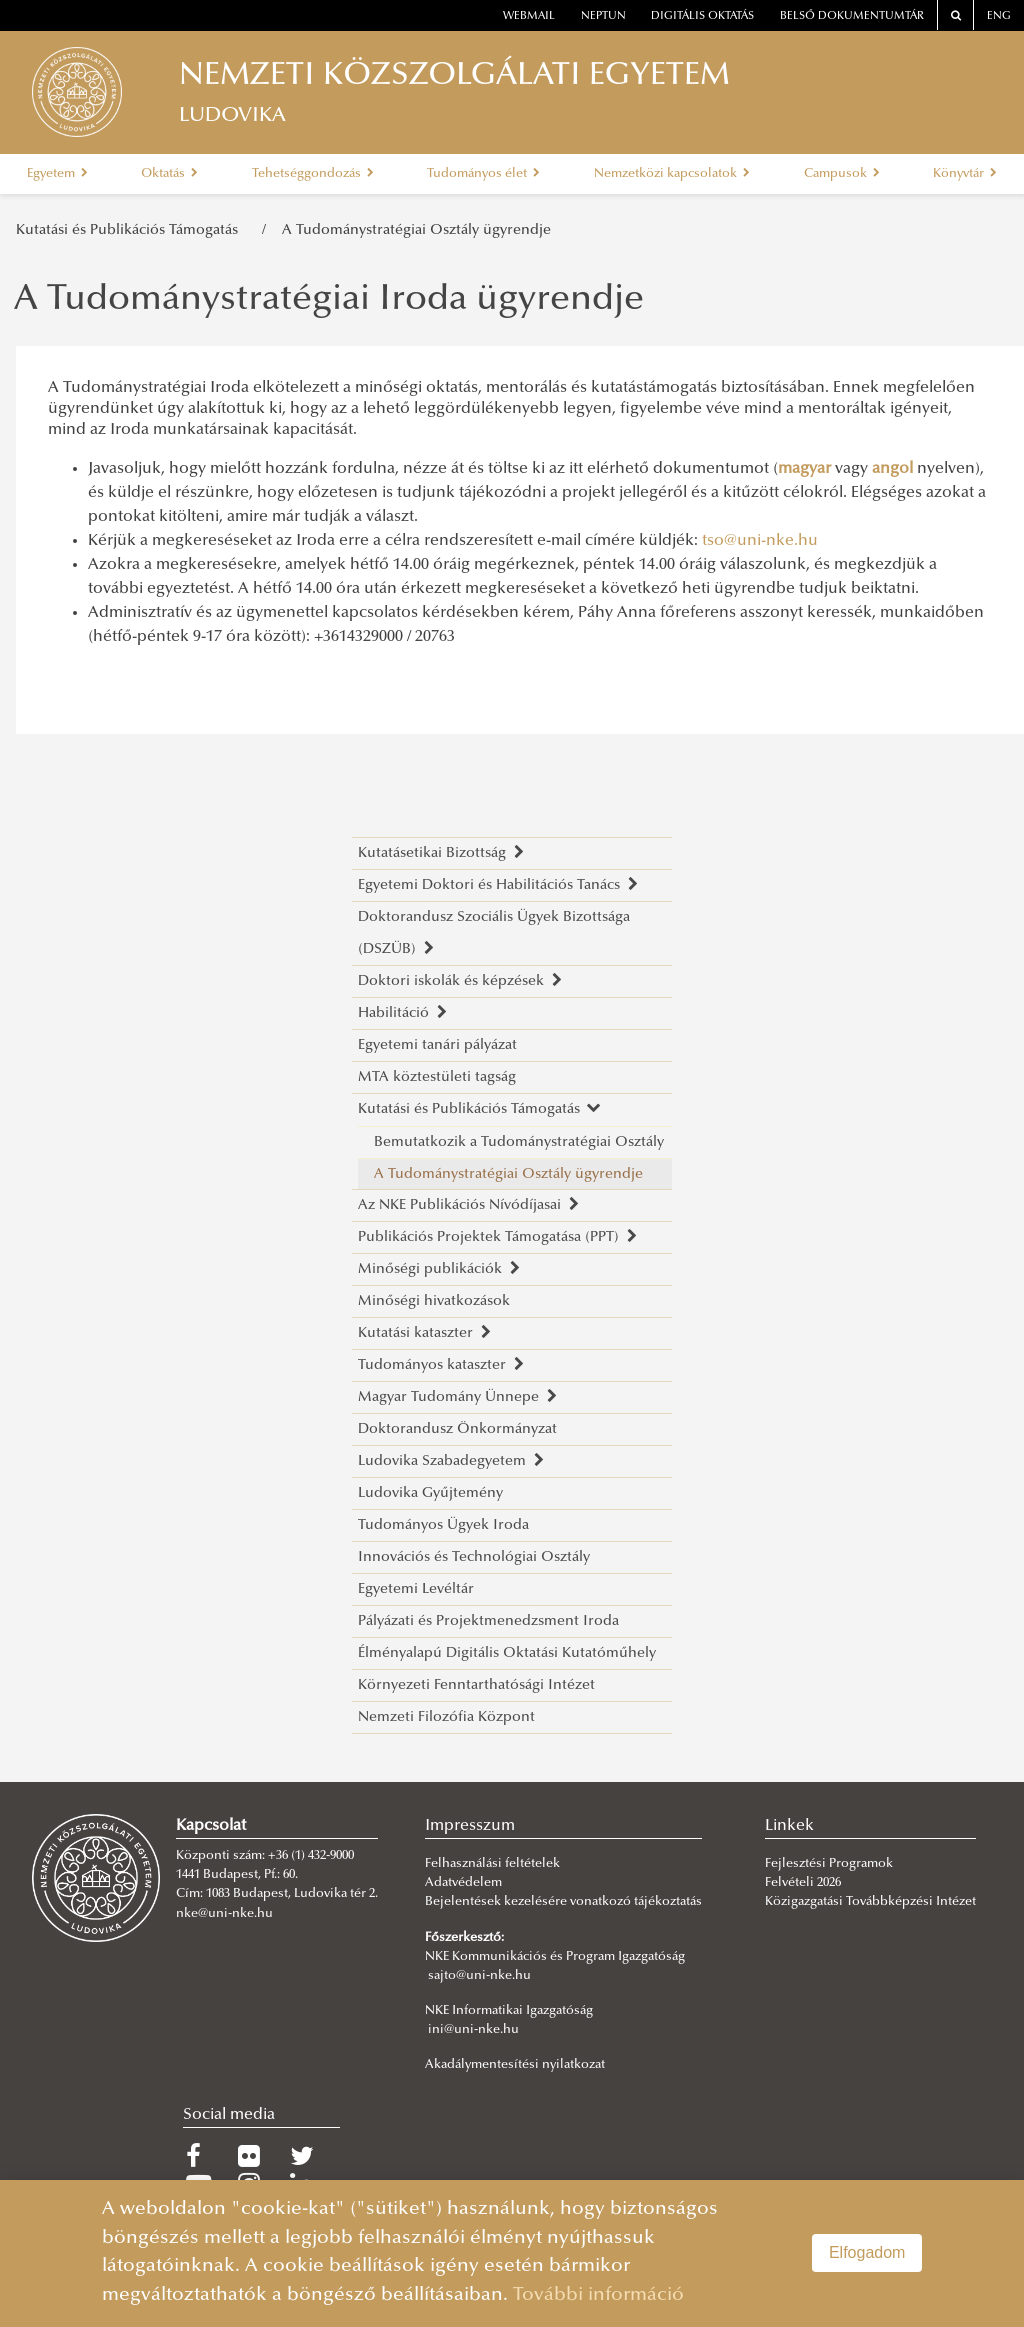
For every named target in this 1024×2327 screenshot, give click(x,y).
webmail (529, 16)
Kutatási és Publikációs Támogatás (131, 230)
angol (892, 469)
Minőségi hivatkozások (434, 1301)
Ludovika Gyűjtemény (430, 1493)
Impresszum (470, 1826)
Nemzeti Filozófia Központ (446, 1717)
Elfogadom (867, 2252)
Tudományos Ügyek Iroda (443, 1525)
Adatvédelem (463, 1883)
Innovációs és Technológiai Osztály (474, 1557)
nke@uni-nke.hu (224, 1914)
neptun (603, 16)
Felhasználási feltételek (492, 1864)
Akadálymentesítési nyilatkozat (515, 2065)
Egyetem (57, 174)
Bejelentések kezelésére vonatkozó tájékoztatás (563, 1902)
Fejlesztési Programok (829, 1864)
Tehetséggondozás (313, 174)
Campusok (842, 174)
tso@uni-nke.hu (760, 541)
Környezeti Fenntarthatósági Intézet (476, 1685)
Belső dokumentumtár (852, 16)
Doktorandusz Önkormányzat (457, 1429)
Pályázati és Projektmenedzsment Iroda (488, 1621)
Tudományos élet (483, 174)
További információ (598, 2295)
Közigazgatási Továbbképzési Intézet (870, 1902)
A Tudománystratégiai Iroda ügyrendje (329, 301)
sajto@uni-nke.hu (479, 1976)
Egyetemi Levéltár (416, 1589)
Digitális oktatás (702, 16)
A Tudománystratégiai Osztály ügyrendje (416, 230)
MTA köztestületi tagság (437, 1077)
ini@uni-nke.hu (473, 2030)
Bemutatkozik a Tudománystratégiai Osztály (519, 1142)
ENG (999, 16)
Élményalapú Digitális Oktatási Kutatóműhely (507, 1653)
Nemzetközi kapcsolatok (672, 174)
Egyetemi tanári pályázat (437, 1045)
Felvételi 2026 (803, 1883)
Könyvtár (965, 174)
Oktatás (169, 174)
